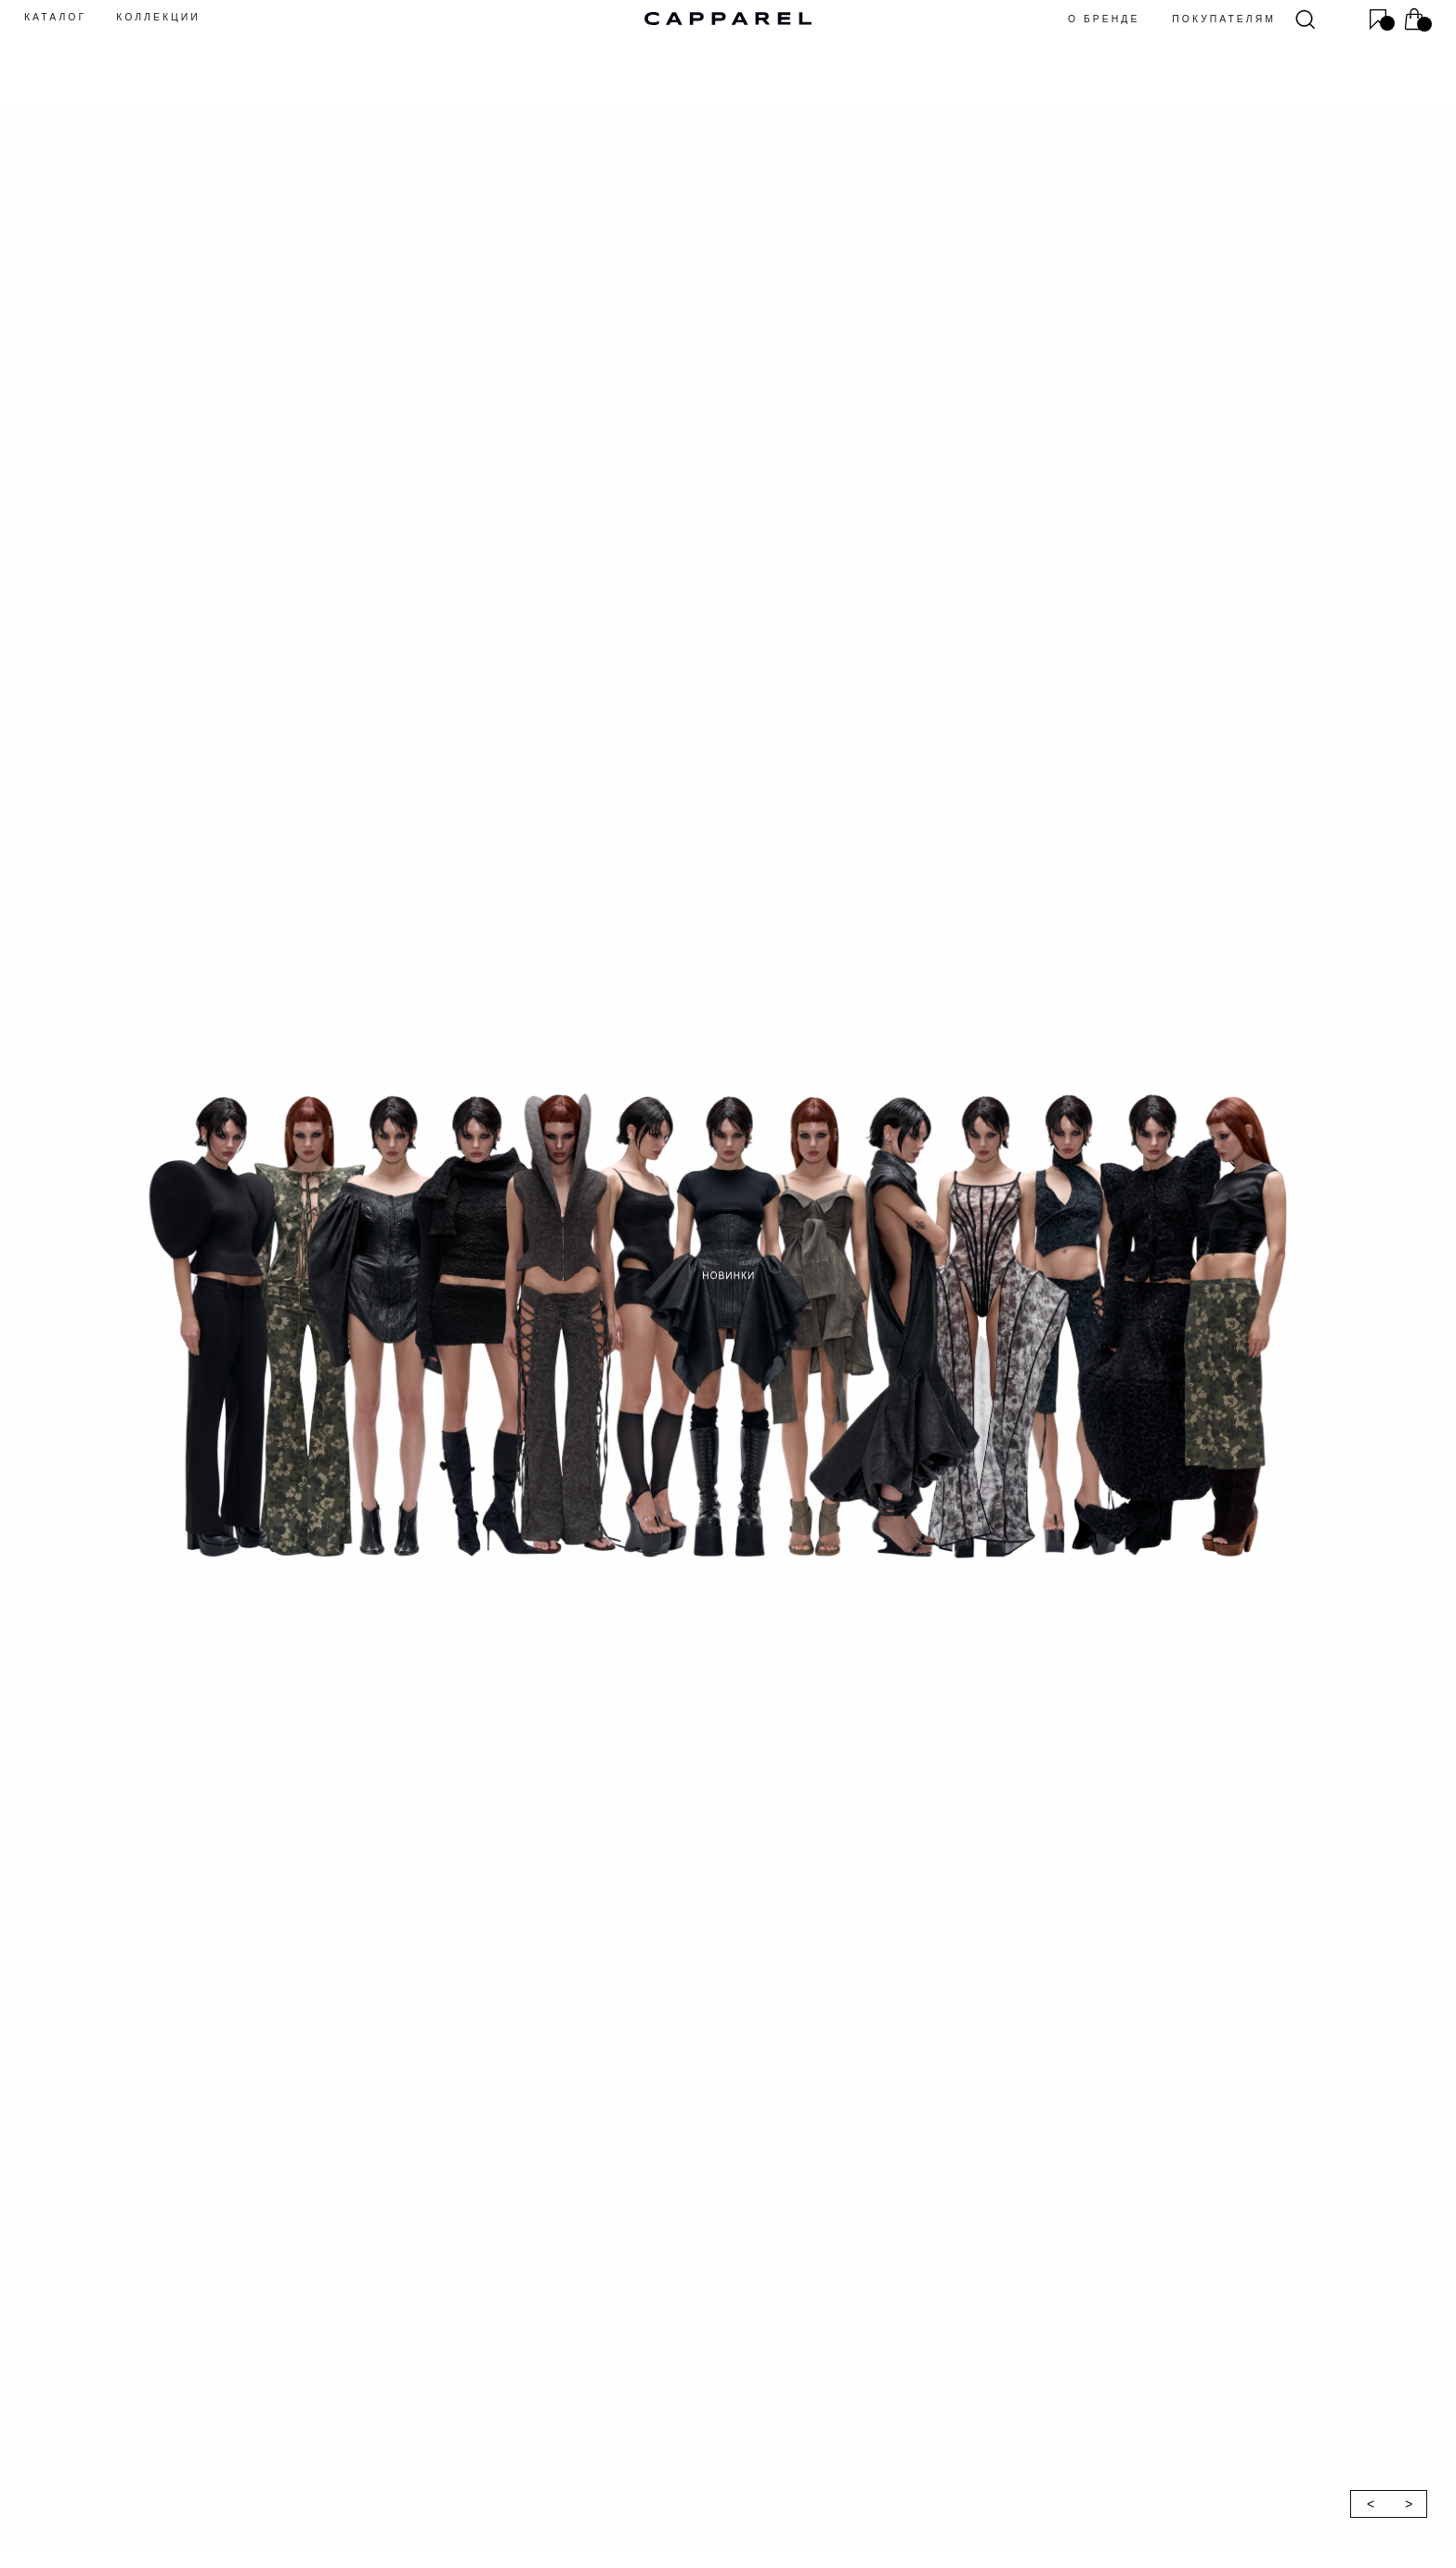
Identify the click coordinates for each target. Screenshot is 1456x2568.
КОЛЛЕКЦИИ (158, 17)
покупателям (1224, 19)
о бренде (1103, 19)
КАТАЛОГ (55, 17)
